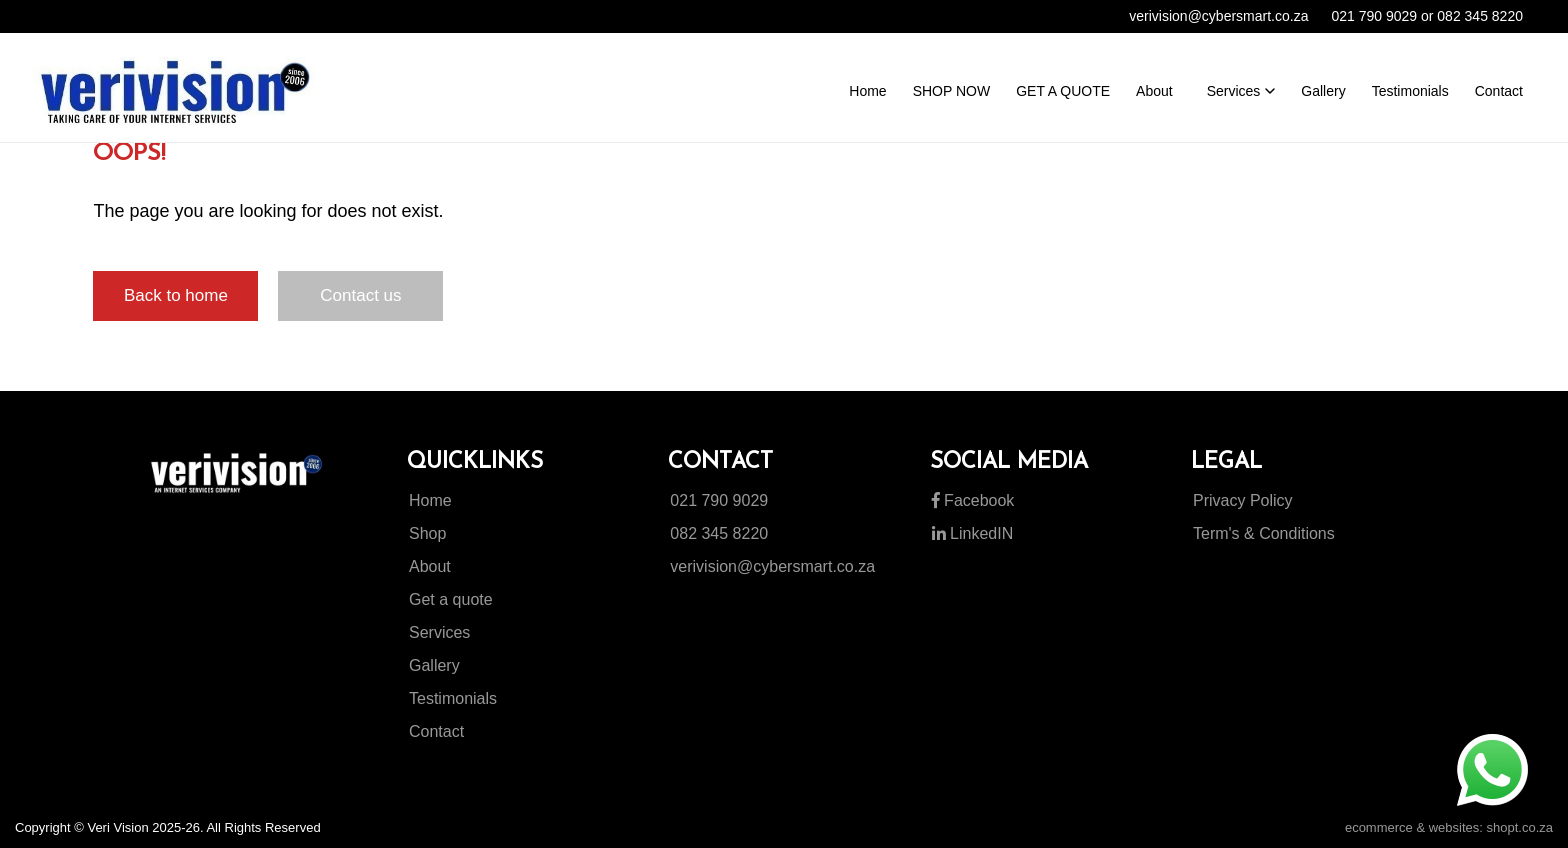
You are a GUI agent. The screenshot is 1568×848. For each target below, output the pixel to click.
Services (439, 632)
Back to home (176, 295)
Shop (427, 533)
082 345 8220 (719, 533)
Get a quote (451, 599)
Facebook (973, 500)
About (430, 566)
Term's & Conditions (1264, 533)
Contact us (360, 295)
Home (430, 500)
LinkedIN (973, 533)
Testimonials (453, 698)
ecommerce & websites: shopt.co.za (1449, 827)
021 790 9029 (719, 500)
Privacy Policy (1243, 500)
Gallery (434, 665)
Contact (436, 731)
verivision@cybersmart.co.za (772, 566)
